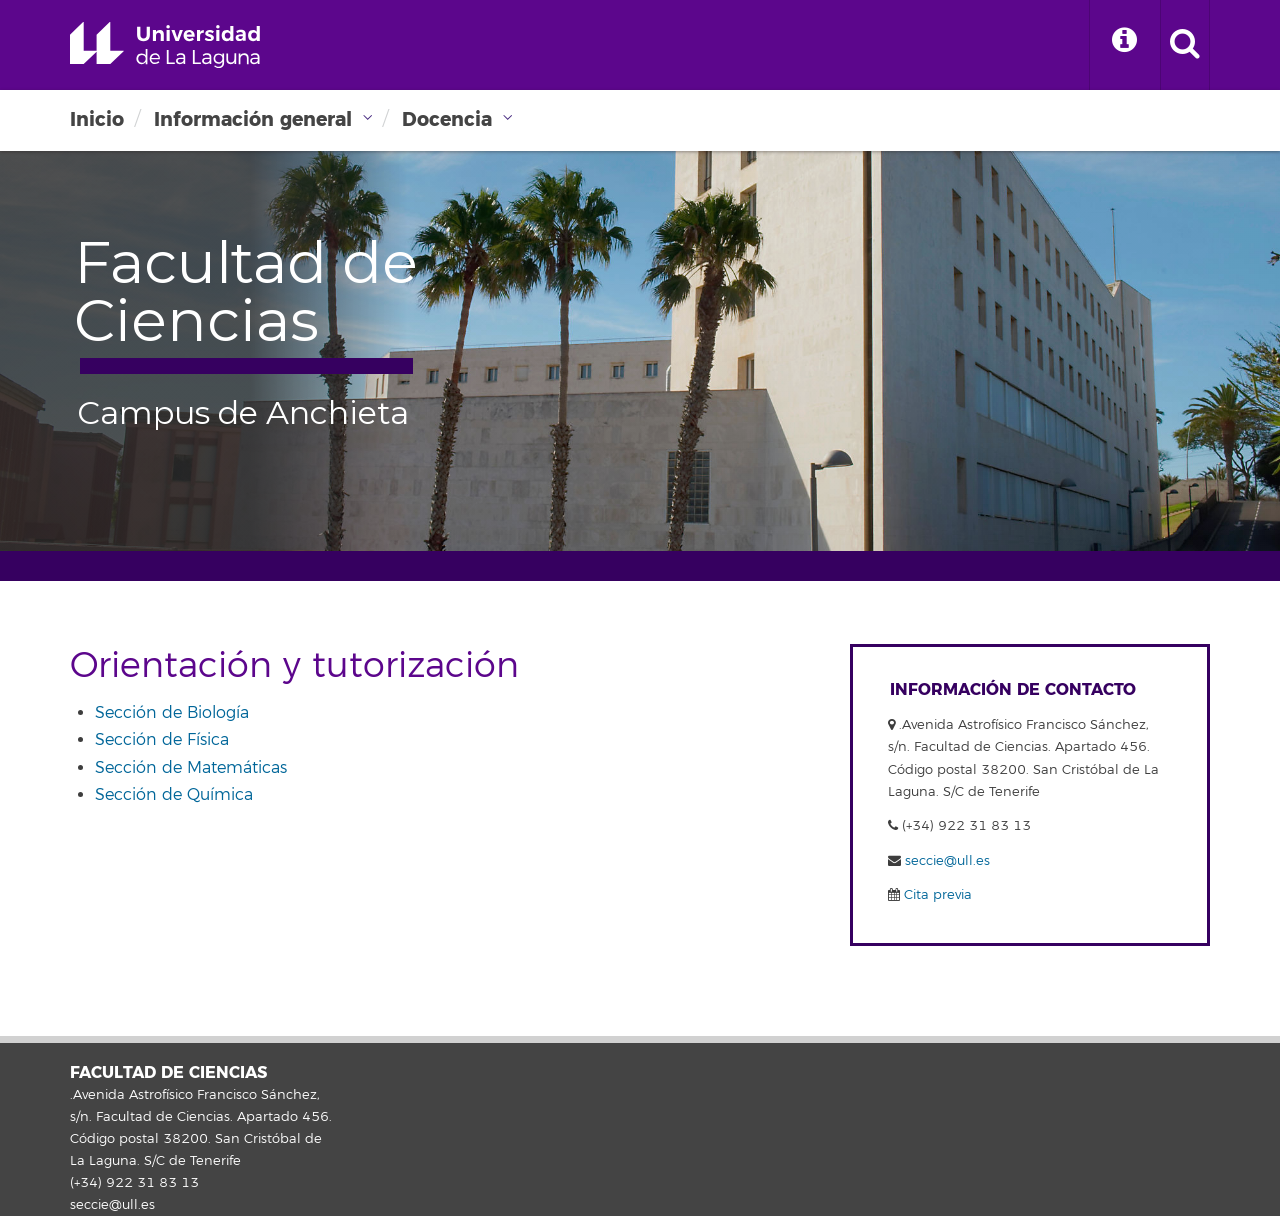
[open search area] (1185, 45)
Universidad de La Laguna (165, 45)
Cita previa (936, 895)
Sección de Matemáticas (191, 768)
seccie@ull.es (947, 861)
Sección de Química (174, 795)
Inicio (97, 119)
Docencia (447, 119)
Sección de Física (162, 740)
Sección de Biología (172, 713)
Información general (253, 119)
